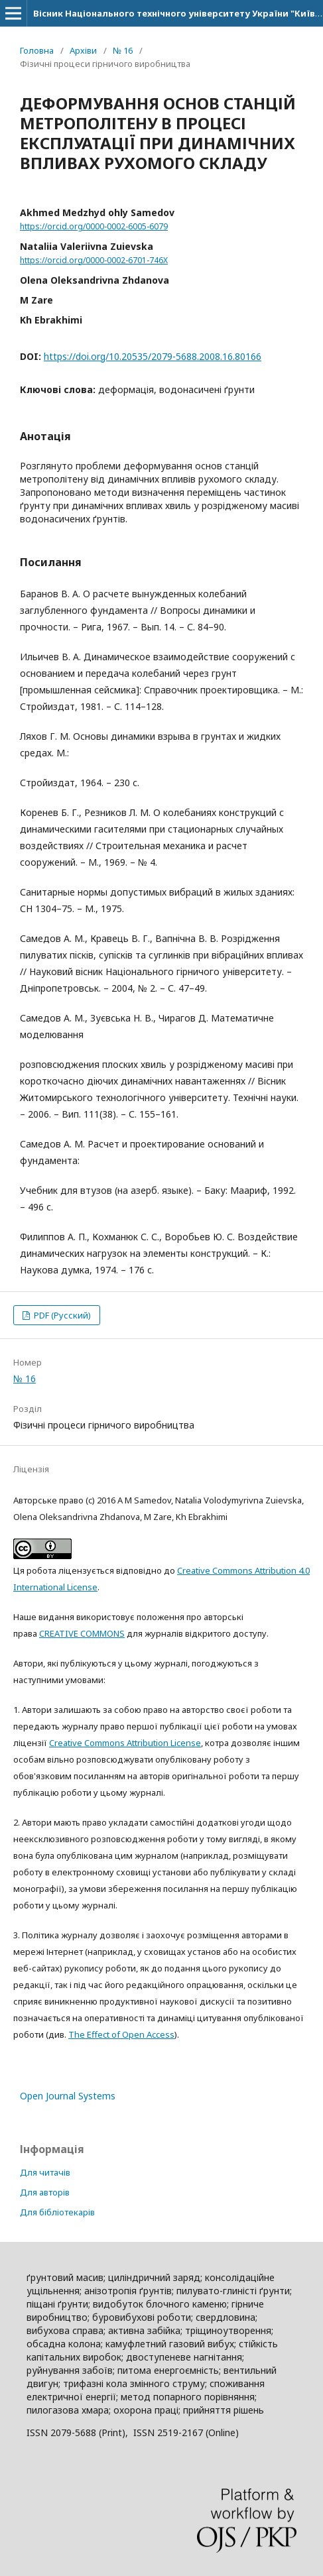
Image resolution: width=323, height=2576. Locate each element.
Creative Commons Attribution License (125, 1743)
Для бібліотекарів (57, 2212)
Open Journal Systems (67, 2095)
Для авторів (45, 2192)
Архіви (83, 50)
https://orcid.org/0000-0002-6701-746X (94, 260)
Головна (37, 50)
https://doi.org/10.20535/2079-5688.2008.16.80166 (152, 356)
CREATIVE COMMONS (82, 1633)
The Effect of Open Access (121, 2034)
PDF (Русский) (61, 1315)
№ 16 (123, 50)
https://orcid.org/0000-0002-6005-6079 (94, 226)
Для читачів (45, 2172)
